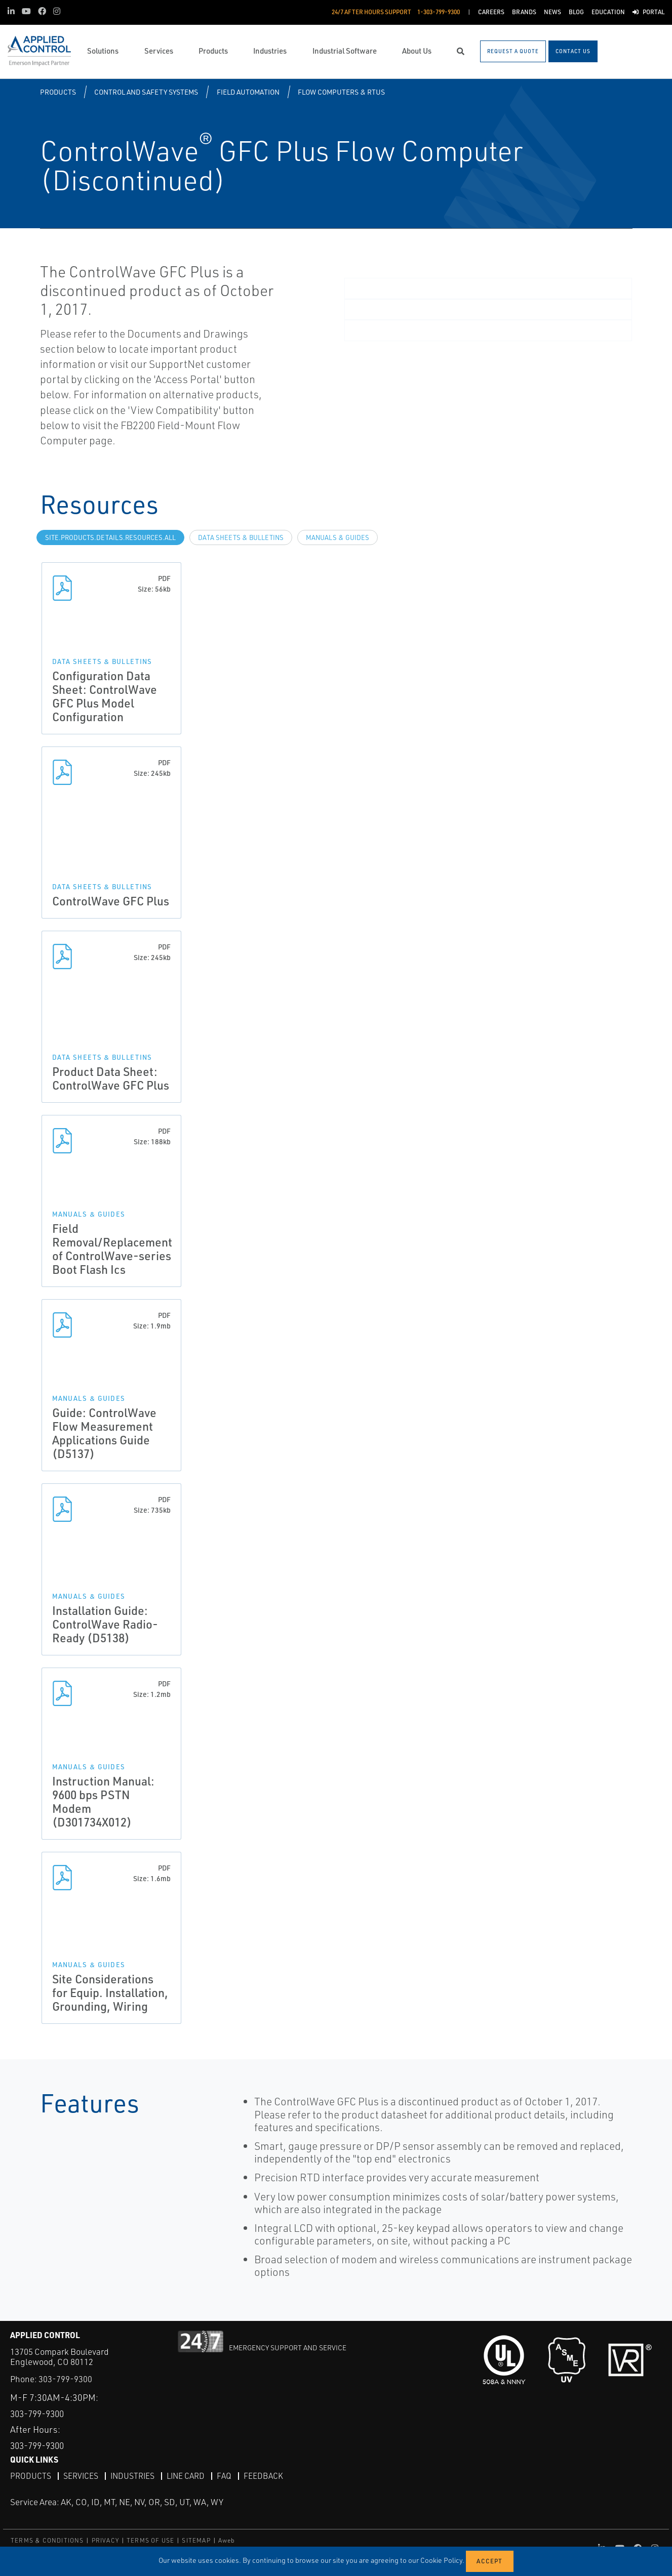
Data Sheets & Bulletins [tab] (241, 537)
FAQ (227, 2476)
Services (81, 2476)
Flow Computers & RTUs (341, 92)
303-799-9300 (65, 2379)
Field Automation (248, 92)
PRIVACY (105, 2540)
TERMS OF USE (150, 2540)
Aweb (226, 2540)
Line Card (188, 2476)
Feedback (266, 2476)
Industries (133, 2476)
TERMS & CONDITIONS (47, 2540)
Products (58, 92)
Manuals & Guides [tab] (337, 537)
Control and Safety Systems (146, 92)
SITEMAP (196, 2540)
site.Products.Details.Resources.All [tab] (110, 537)
